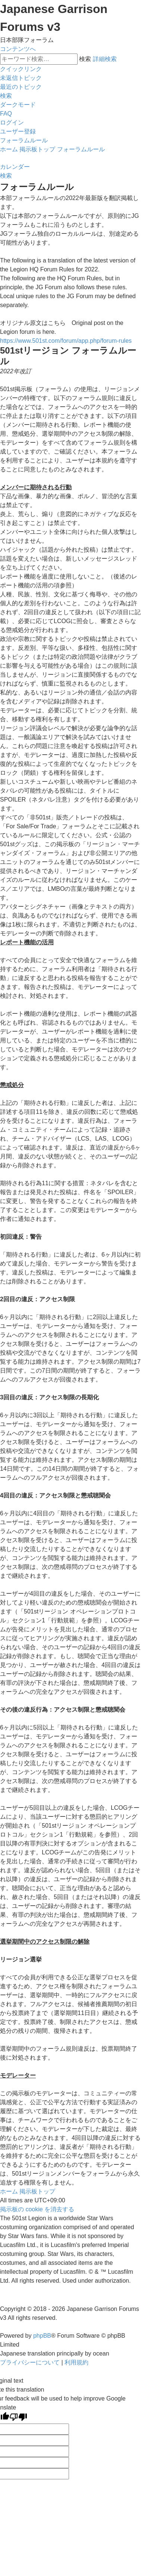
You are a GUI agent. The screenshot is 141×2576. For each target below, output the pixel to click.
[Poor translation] (18, 2418)
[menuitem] (21, 78)
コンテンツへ (18, 49)
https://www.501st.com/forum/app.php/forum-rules (66, 341)
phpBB (42, 2335)
